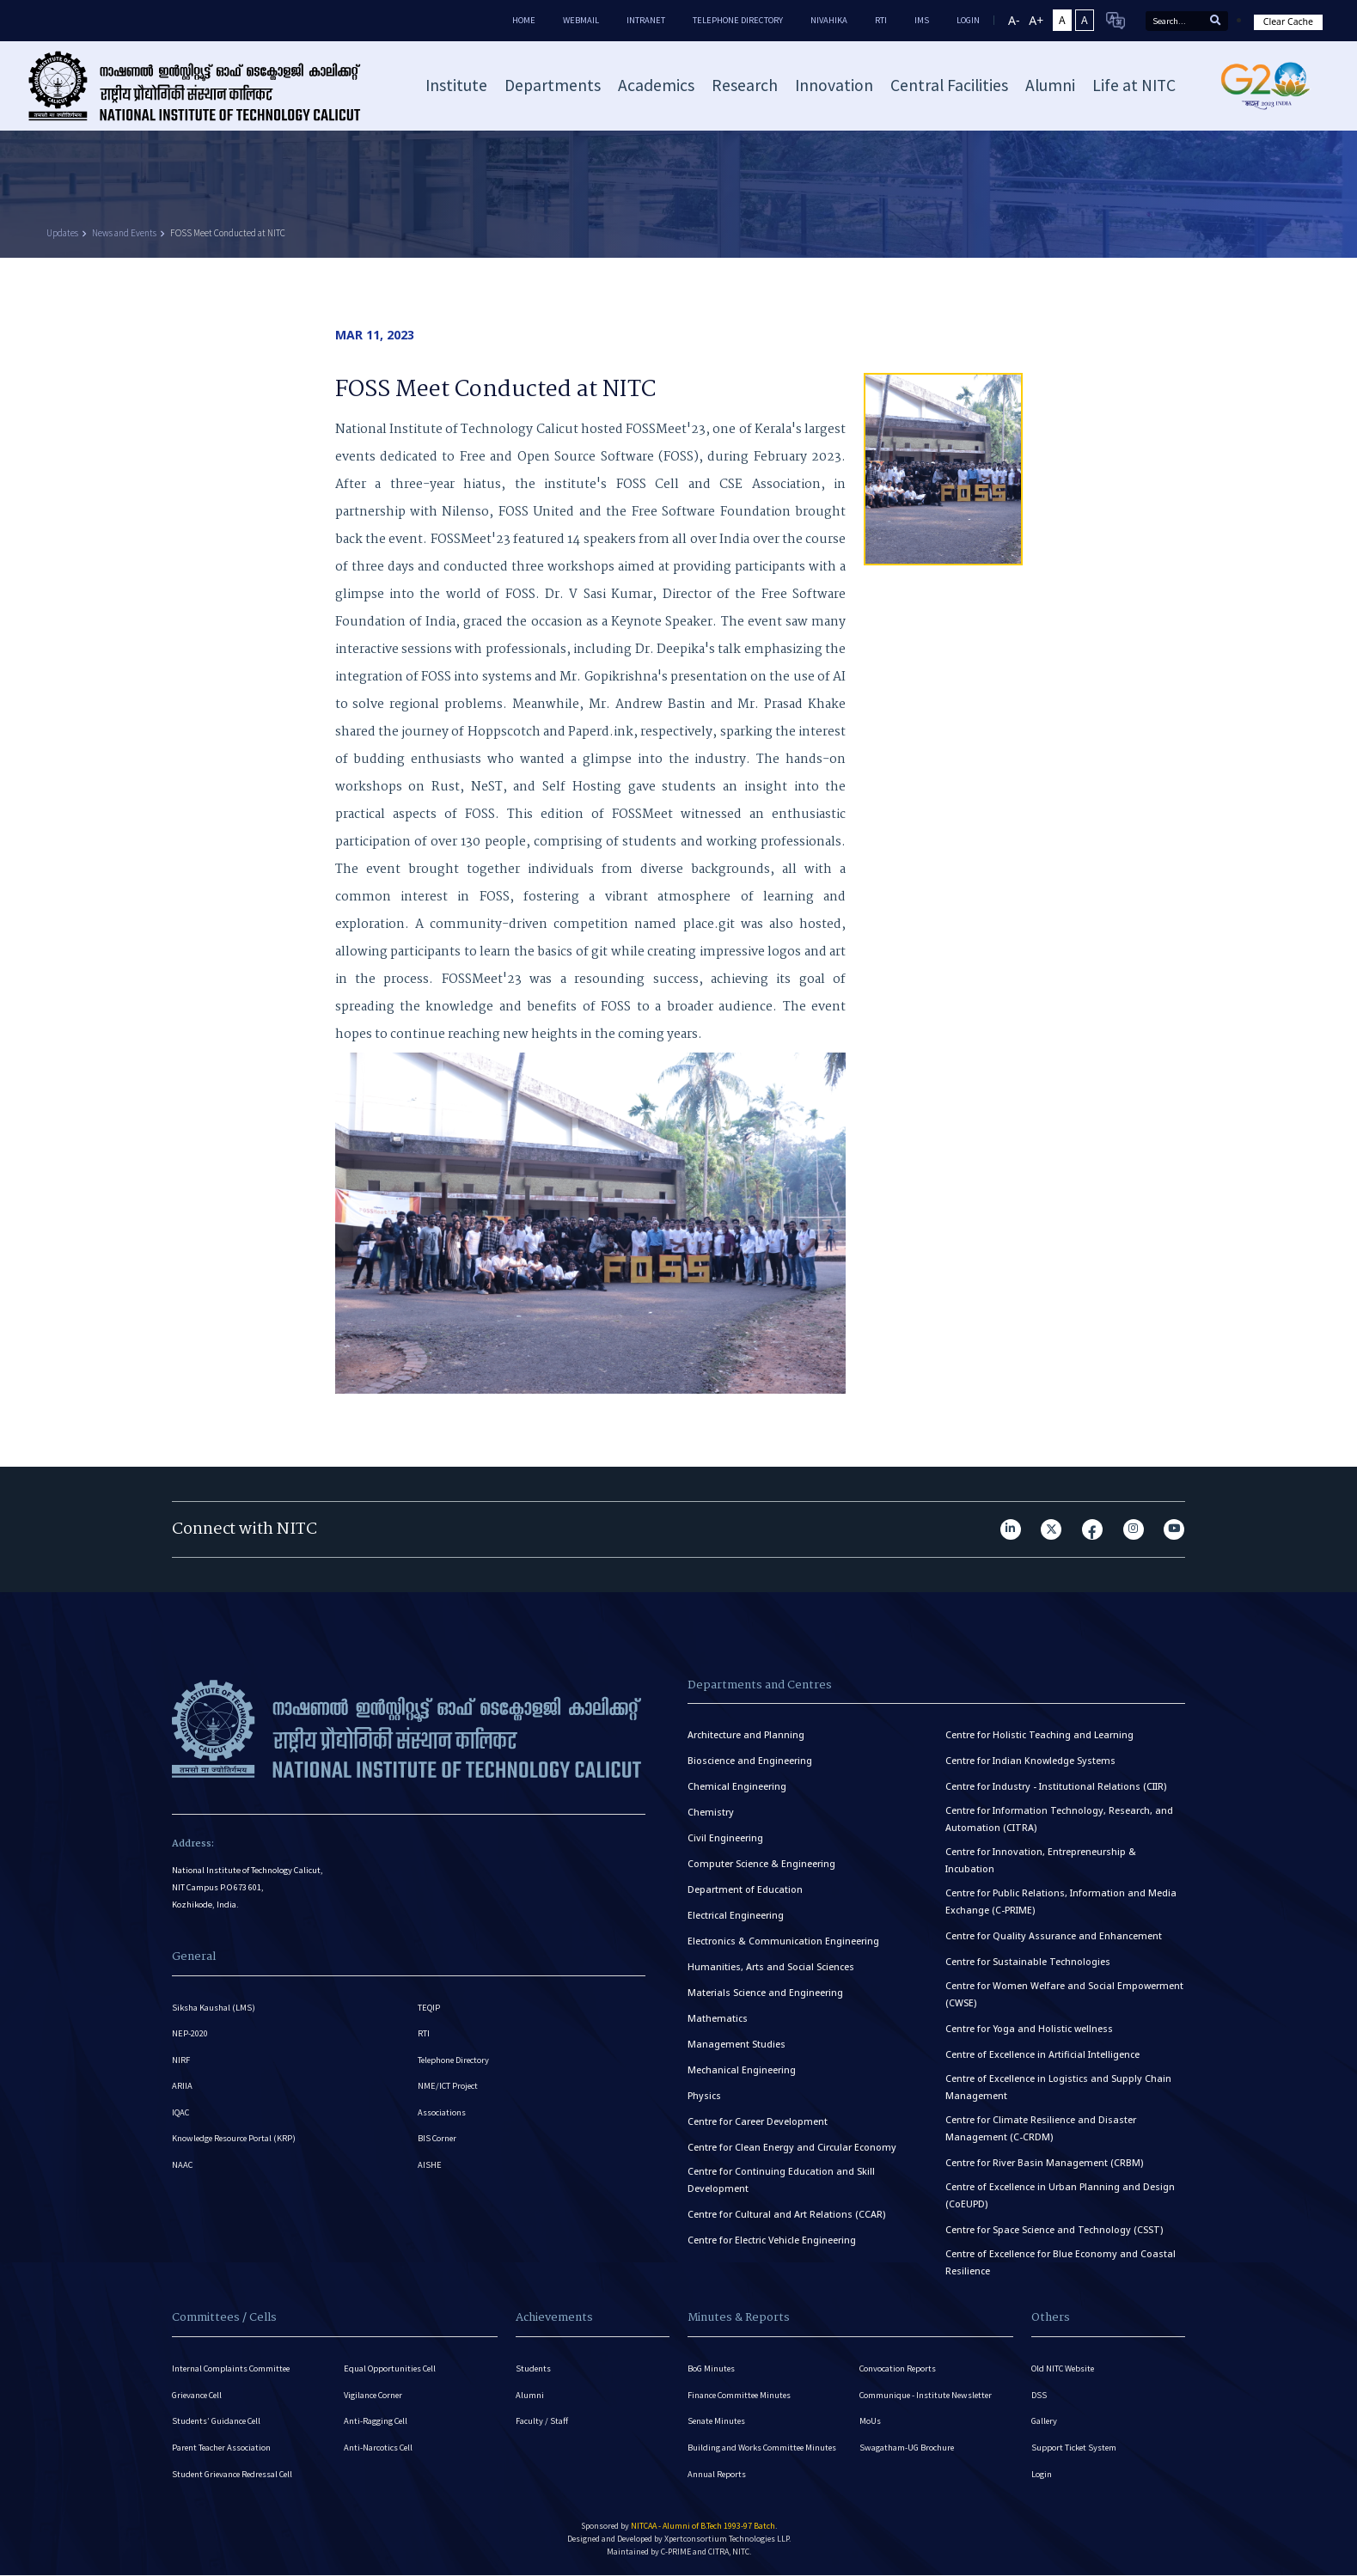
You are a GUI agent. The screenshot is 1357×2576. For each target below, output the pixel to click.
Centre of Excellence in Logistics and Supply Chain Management (1058, 2087)
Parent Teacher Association (222, 2448)
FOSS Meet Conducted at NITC (227, 233)
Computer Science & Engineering (761, 1864)
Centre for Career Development (758, 2121)
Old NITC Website (1064, 2368)
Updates (62, 233)
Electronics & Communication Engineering (783, 1941)
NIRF (181, 2060)
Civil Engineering (725, 1838)
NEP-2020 (190, 2034)
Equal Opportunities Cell (391, 2368)
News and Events (124, 233)
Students (534, 2368)
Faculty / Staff (542, 2421)
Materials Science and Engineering (765, 1993)
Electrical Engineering (736, 1915)
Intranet (646, 20)
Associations (442, 2114)
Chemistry (711, 1812)
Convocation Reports (898, 2368)
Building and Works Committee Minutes (764, 2448)
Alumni (530, 2395)
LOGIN (968, 20)
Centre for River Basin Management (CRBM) (1044, 2163)
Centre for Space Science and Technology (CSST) (1054, 2230)
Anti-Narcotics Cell (379, 2448)
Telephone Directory (738, 20)
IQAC (181, 2114)
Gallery (1044, 2421)
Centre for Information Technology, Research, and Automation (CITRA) (1059, 1819)
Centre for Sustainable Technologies (1027, 1962)
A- (1013, 20)
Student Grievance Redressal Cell (235, 2475)
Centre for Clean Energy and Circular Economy (792, 2147)
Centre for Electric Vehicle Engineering (772, 2240)
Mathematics (718, 2018)
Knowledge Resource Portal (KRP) (235, 2140)
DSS (1039, 2395)
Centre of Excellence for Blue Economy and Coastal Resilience (1060, 2262)
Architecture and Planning (746, 1735)
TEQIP (429, 2007)
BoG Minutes (712, 2368)
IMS (921, 20)
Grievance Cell (198, 2395)
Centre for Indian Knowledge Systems (1030, 1761)
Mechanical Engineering (742, 2070)
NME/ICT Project (449, 2087)
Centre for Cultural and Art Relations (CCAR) (786, 2214)
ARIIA (182, 2087)
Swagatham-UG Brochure (907, 2448)
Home (523, 20)
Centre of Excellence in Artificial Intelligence (1042, 2054)
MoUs (870, 2421)
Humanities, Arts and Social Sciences (771, 1967)
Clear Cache (1288, 21)
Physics (704, 2096)
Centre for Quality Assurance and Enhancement (1053, 1936)
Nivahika (828, 20)
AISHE (430, 2167)
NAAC (182, 2167)
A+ (1036, 20)
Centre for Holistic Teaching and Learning (1039, 1735)
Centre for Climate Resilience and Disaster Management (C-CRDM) (1040, 2128)
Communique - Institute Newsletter (928, 2395)
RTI (881, 20)
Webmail (581, 20)
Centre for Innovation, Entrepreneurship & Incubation (1040, 1860)
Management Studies (736, 2044)
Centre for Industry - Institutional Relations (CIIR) (1055, 1786)
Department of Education (745, 1889)
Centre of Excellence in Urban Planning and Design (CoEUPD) (1060, 2195)
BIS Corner (438, 2140)
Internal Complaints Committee (233, 2368)
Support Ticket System (1074, 2448)
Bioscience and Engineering (750, 1761)
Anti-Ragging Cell (376, 2421)
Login (1041, 2475)
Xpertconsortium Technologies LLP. (727, 2540)
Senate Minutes (718, 2421)
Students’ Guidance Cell (218, 2421)
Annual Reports (717, 2475)
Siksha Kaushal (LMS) (213, 2007)
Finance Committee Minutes (741, 2395)
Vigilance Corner (374, 2395)
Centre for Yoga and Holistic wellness (1029, 2029)
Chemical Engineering (737, 1786)
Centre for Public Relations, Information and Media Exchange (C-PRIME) (1061, 1901)
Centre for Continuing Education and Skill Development (781, 2179)
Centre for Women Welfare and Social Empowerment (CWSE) (1064, 1994)
